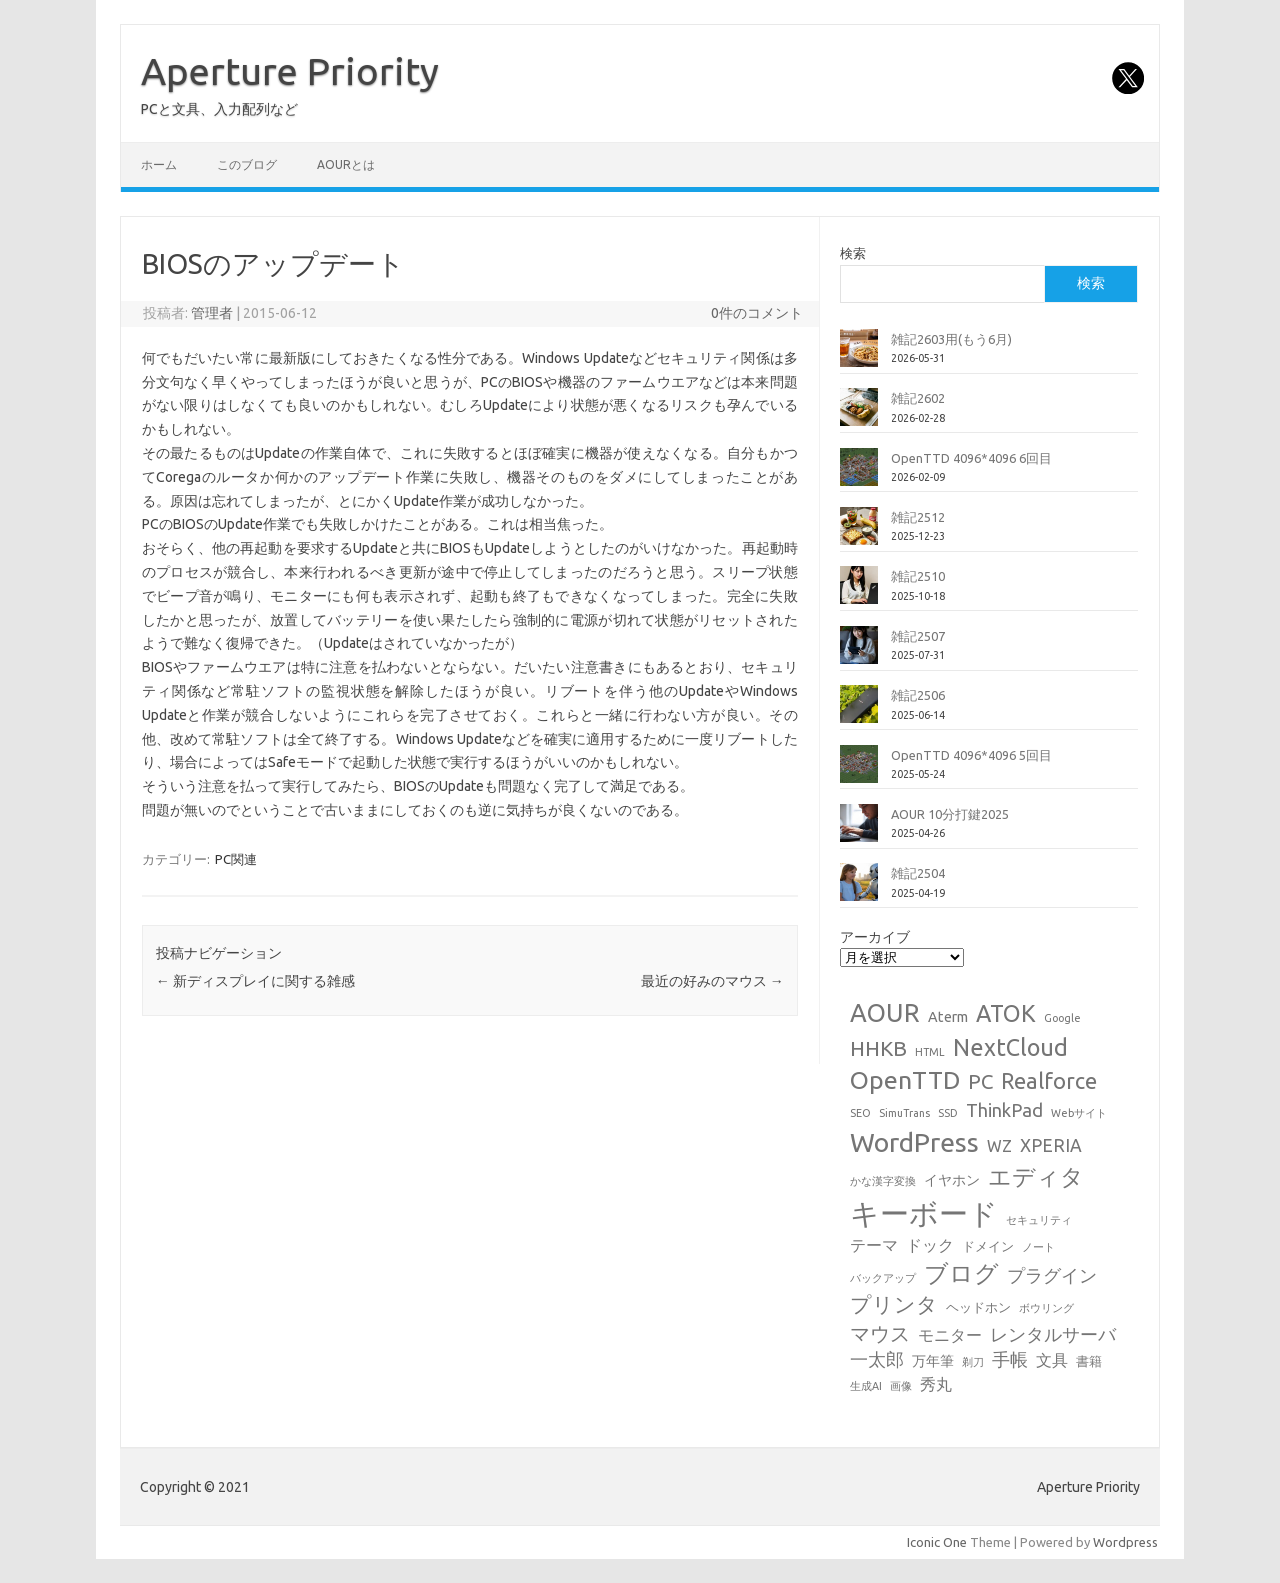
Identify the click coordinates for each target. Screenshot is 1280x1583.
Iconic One (937, 1542)
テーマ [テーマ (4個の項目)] (874, 1245)
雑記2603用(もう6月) (951, 339)
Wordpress (1125, 1542)
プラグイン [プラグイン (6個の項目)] (1052, 1275)
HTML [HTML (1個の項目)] (930, 1052)
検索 (853, 253)
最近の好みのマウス (712, 981)
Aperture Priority (290, 71)
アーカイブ (875, 937)
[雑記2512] (859, 534)
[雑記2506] (859, 712)
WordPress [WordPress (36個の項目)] (914, 1142)
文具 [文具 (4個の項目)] (1052, 1360)
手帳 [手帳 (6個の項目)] (1010, 1359)
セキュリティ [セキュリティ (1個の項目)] (1039, 1220)
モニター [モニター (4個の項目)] (950, 1335)
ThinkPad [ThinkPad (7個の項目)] (1004, 1110)
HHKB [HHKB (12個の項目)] (878, 1048)
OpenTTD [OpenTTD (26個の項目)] (905, 1080)
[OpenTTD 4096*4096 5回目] (859, 772)
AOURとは (346, 164)
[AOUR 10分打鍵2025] (859, 831)
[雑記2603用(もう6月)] (859, 356)
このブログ (247, 164)
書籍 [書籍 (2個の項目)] (1089, 1361)
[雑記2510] (859, 593)
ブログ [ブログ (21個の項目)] (961, 1273)
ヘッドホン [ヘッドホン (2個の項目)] (978, 1307)
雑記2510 (918, 576)
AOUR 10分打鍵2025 (950, 814)
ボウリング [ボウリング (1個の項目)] (1046, 1308)
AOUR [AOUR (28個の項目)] (885, 1012)
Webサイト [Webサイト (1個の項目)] (1079, 1113)
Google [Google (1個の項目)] (1062, 1018)
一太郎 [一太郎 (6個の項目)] (877, 1359)
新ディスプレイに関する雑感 (255, 981)
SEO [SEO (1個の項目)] (860, 1113)
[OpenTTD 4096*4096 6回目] (859, 475)
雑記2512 (918, 517)
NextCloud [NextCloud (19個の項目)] (1010, 1047)
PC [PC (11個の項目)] (980, 1081)
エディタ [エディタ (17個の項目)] (1036, 1176)
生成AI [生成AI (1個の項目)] (866, 1386)
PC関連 (236, 859)
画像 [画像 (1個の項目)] (901, 1386)
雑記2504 (918, 873)
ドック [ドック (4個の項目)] (930, 1245)
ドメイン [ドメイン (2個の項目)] (988, 1246)
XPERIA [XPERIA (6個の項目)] (1051, 1145)
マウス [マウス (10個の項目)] (880, 1333)
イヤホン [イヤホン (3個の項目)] (952, 1180)
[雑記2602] (859, 415)
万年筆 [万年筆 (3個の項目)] (933, 1361)
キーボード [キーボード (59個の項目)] (924, 1213)
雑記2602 (918, 398)
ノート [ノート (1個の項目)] (1038, 1247)
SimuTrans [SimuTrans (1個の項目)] (904, 1113)
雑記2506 (918, 695)
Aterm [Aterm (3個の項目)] (948, 1017)
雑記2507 (918, 636)
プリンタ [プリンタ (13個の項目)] (894, 1304)
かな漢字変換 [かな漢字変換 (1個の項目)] (883, 1181)
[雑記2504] (859, 890)
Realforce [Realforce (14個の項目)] (1049, 1081)
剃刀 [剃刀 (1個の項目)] (973, 1362)
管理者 (212, 313)
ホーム (159, 164)
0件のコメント (757, 313)
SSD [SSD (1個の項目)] (948, 1113)
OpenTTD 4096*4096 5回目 (971, 755)
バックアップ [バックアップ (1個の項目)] (883, 1278)
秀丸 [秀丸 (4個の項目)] (936, 1384)
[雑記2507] (859, 653)
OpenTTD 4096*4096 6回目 (971, 458)
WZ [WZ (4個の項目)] (999, 1146)
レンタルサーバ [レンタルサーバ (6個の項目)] (1053, 1334)
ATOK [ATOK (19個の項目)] (1006, 1013)
